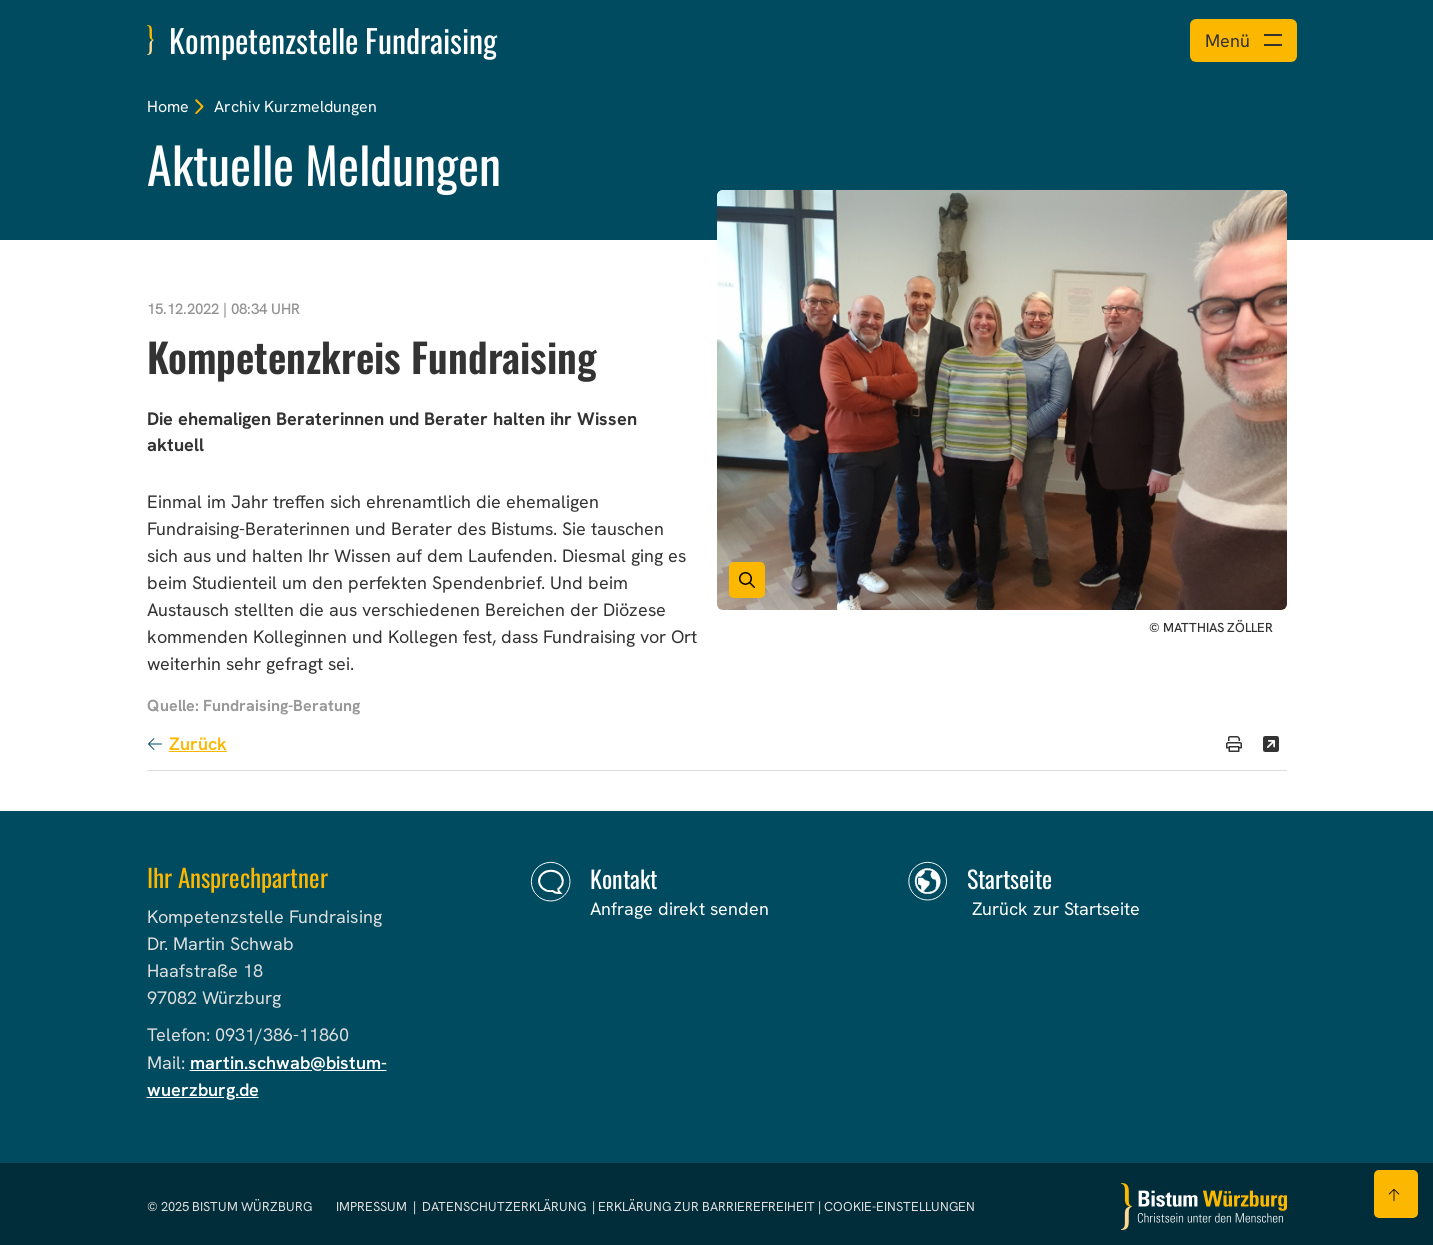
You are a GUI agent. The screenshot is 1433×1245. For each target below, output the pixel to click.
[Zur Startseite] (1204, 1206)
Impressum (373, 1206)
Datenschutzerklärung (504, 1206)
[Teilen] (1271, 744)
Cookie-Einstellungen (899, 1206)
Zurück (198, 743)
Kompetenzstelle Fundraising (333, 39)
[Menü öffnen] (1243, 40)
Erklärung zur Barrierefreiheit (706, 1206)
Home (168, 106)
